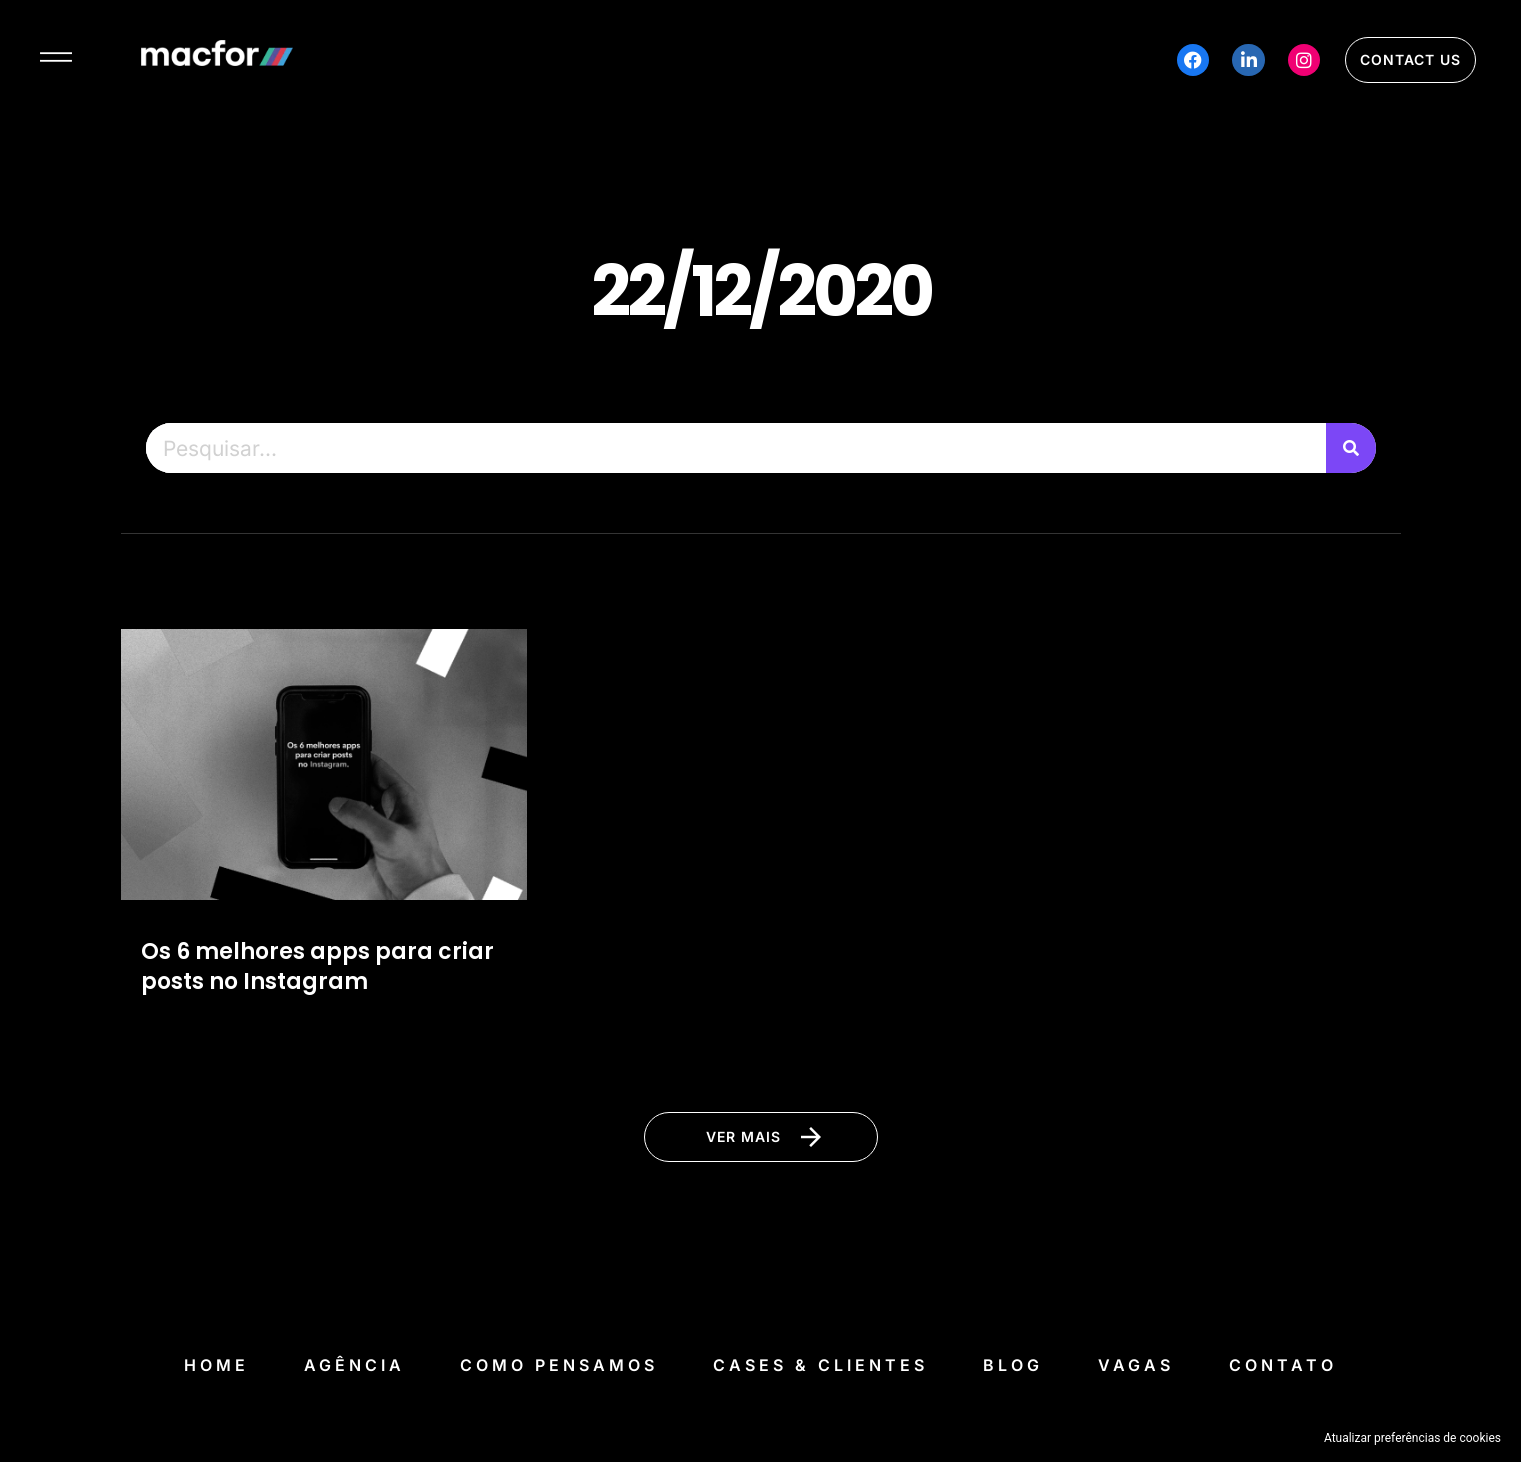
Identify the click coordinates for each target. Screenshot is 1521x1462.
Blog (1013, 1365)
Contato (1283, 1365)
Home (216, 1365)
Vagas (1136, 1365)
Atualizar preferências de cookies (1412, 1438)
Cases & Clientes (820, 1365)
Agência (354, 1365)
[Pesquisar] (1351, 448)
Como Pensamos (559, 1365)
